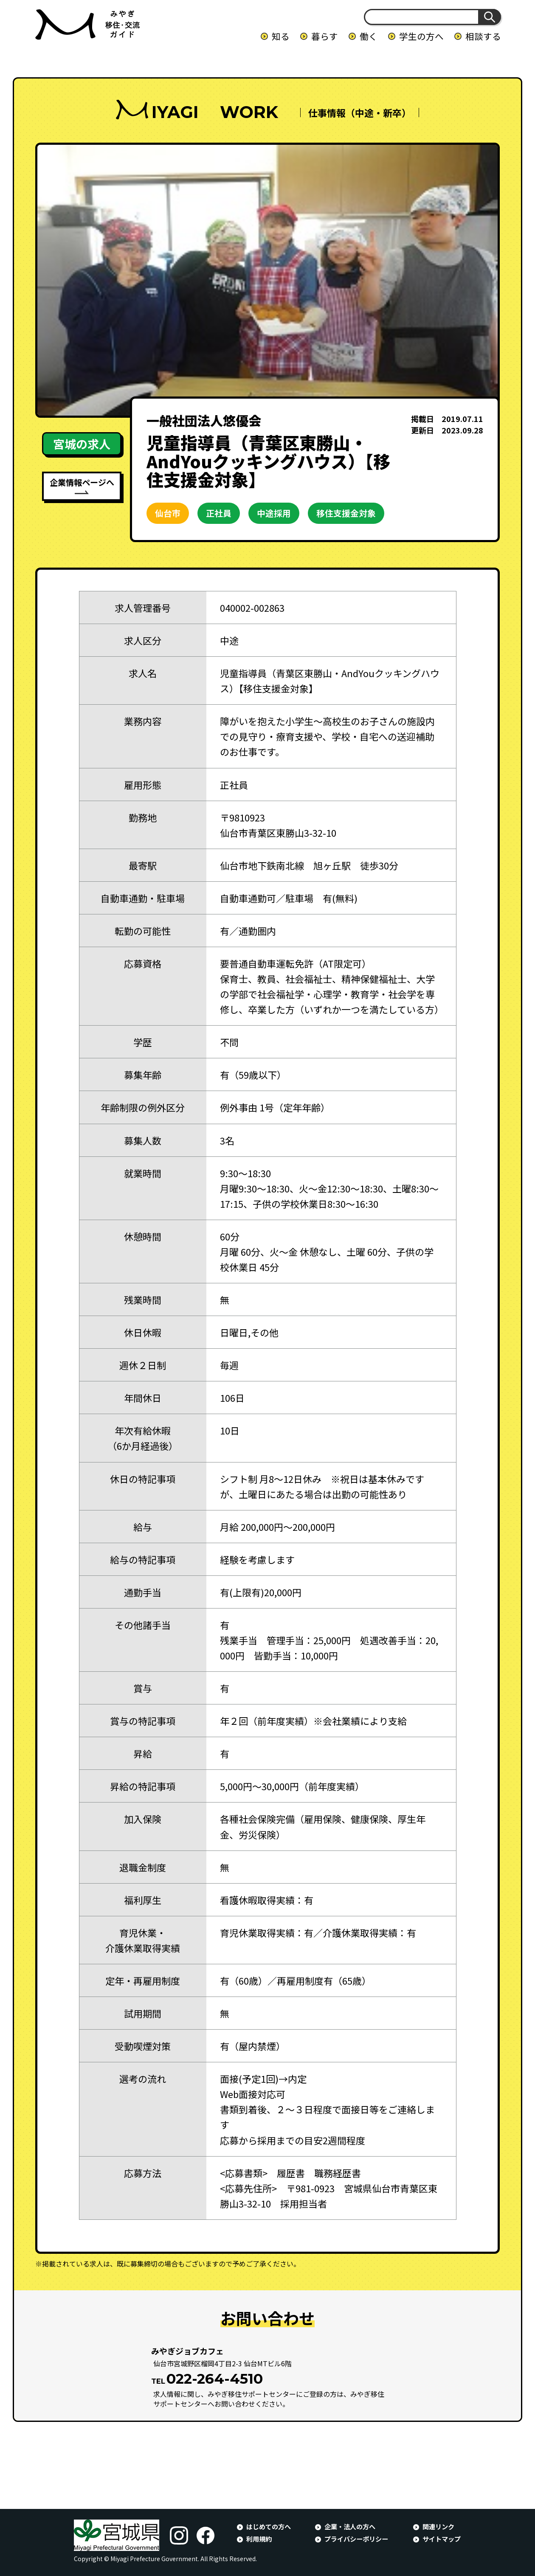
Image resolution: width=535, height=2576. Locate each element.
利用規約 (259, 2538)
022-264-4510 (214, 2378)
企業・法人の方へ (349, 2526)
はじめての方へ (268, 2526)
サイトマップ (441, 2538)
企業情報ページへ (82, 482)
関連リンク (438, 2526)
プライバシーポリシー (356, 2538)
